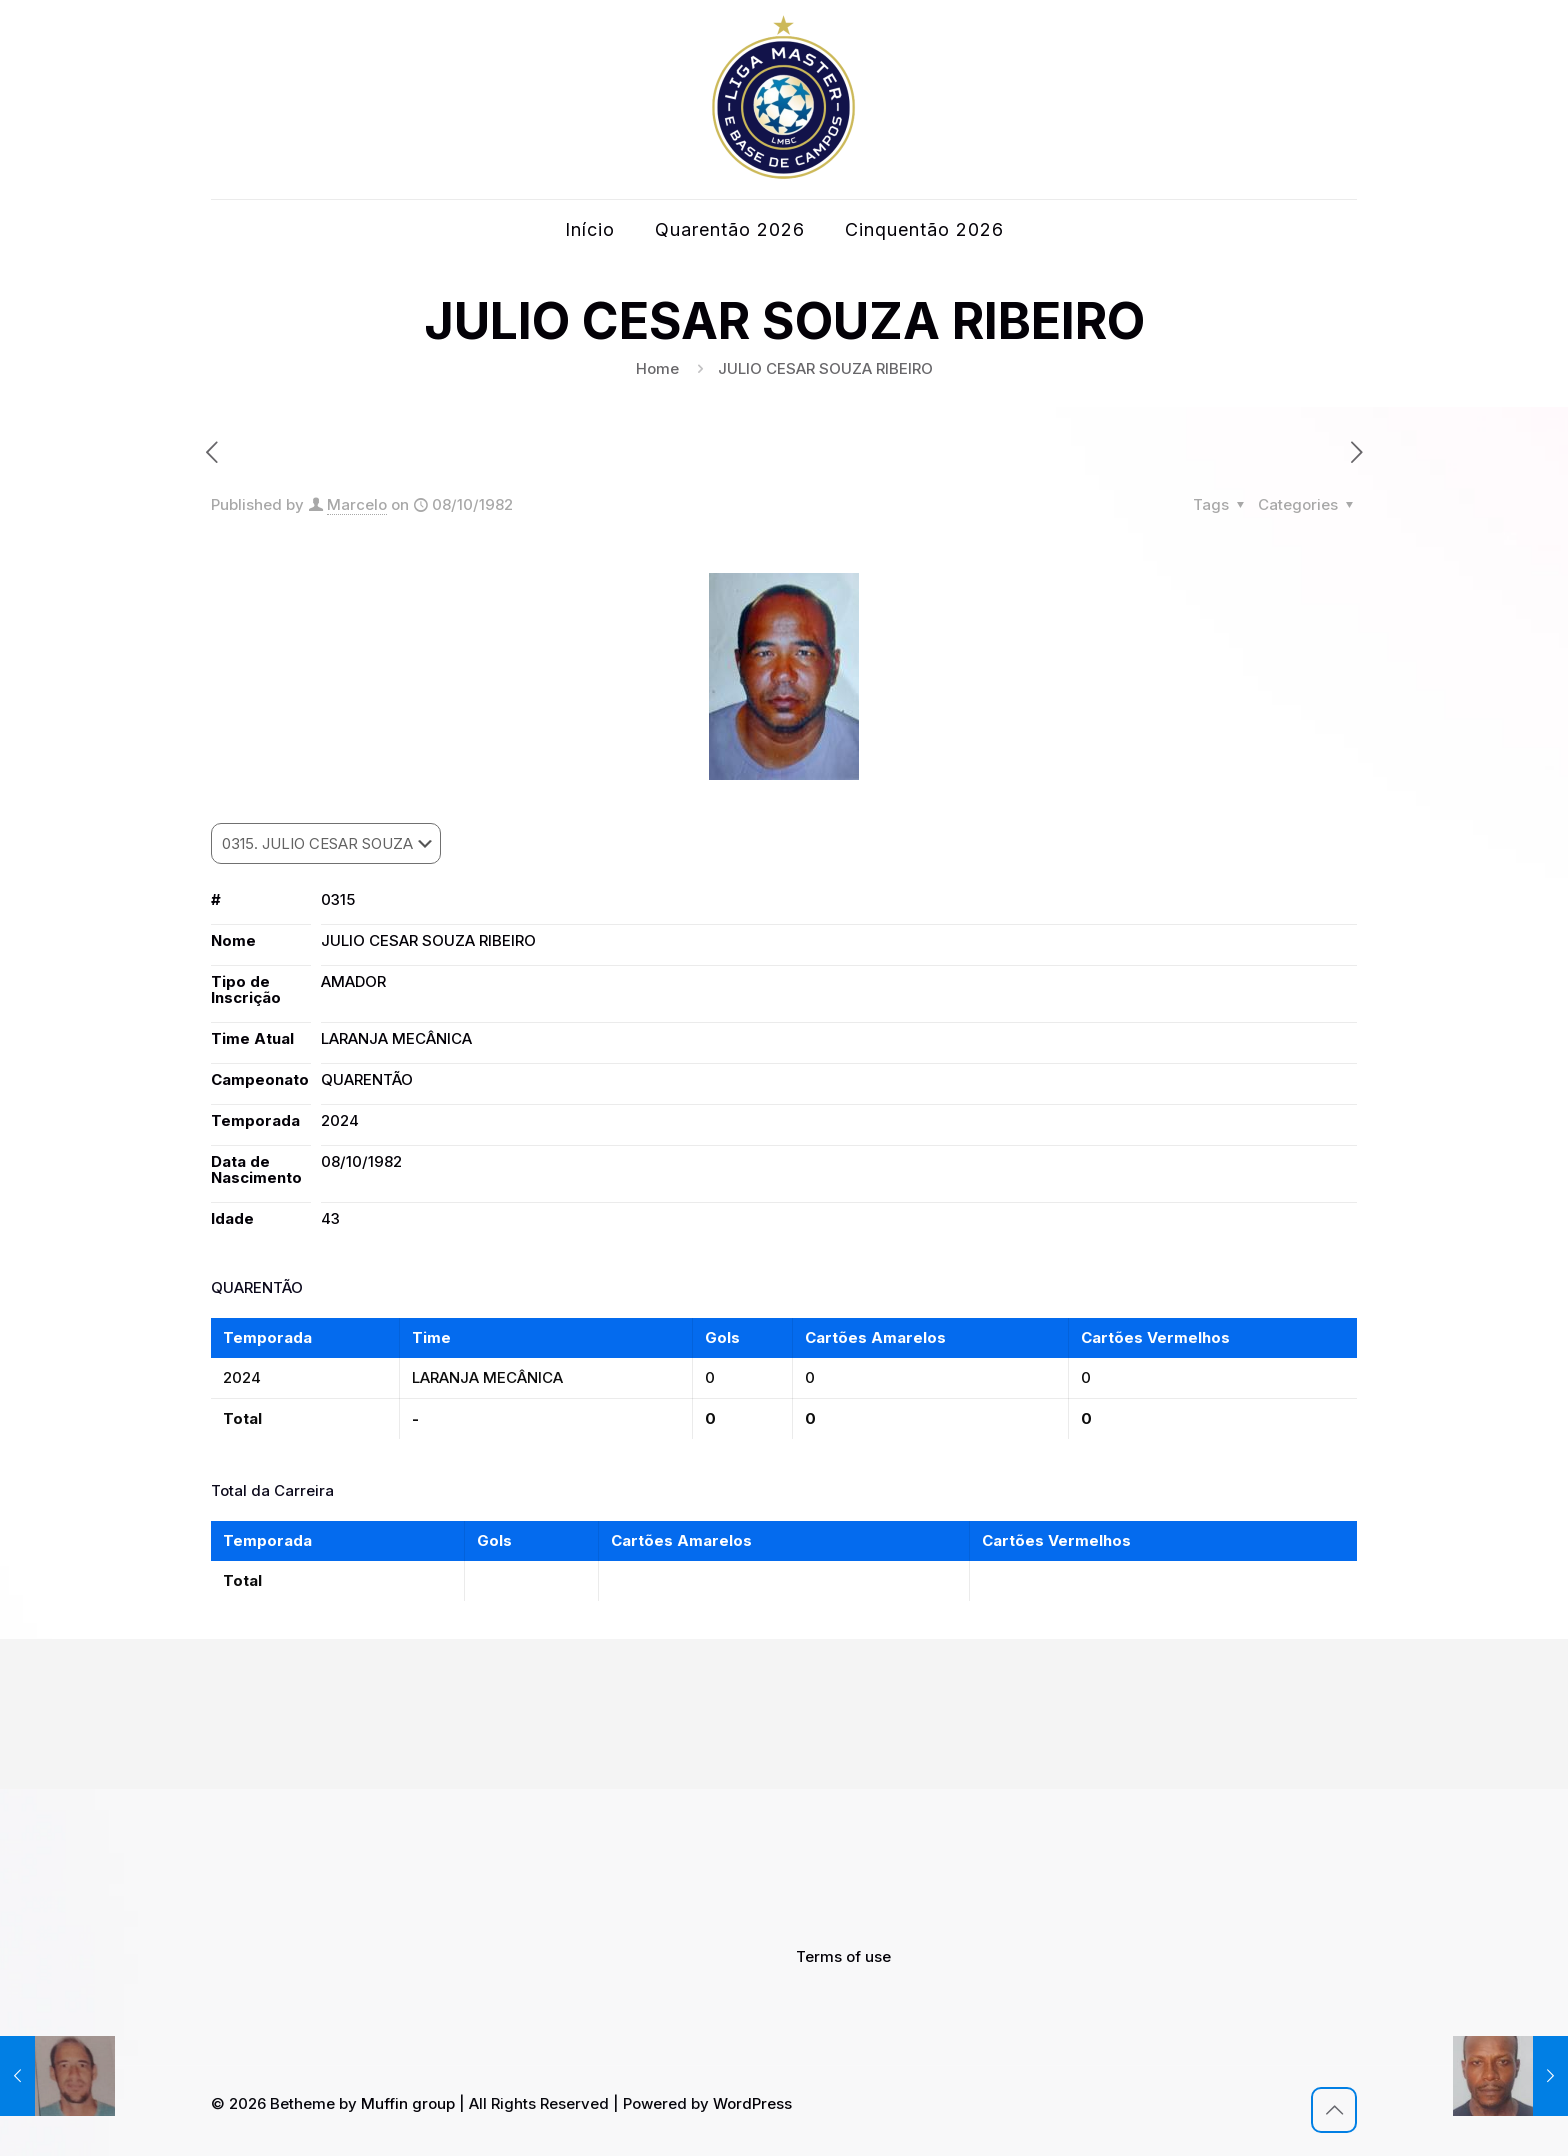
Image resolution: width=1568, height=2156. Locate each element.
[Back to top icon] (1334, 2110)
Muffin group (408, 2103)
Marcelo (357, 504)
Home (657, 368)
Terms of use (843, 1956)
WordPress (752, 2103)
